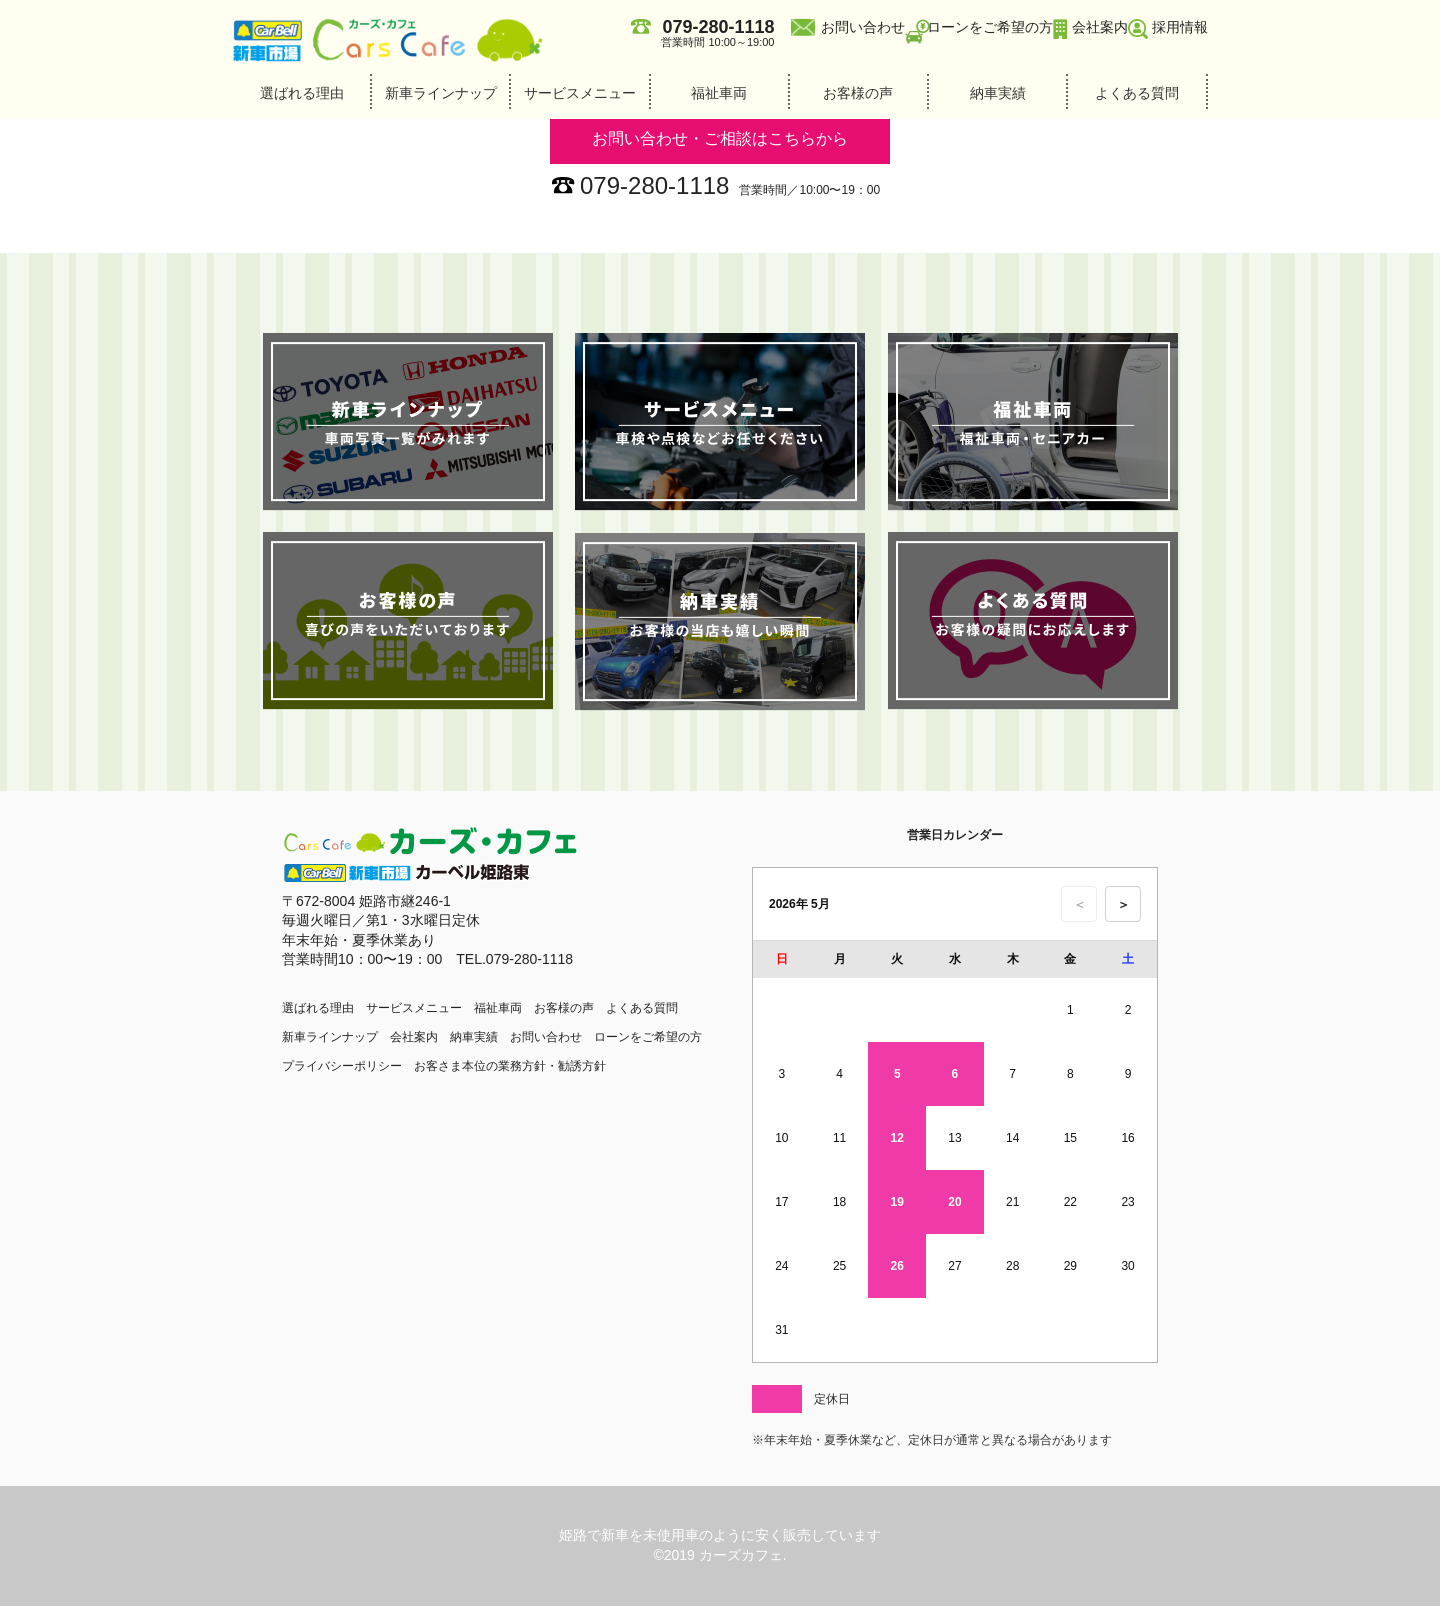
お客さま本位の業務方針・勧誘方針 (510, 1066)
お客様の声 (858, 93)
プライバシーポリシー (342, 1066)
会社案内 (1100, 27)
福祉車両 (719, 93)
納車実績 (998, 93)
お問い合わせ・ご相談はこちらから (720, 138)
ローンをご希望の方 (990, 27)
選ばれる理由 (302, 93)
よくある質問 (1137, 93)
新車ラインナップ (441, 93)
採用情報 (1180, 27)
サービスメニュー (580, 93)
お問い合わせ (863, 27)
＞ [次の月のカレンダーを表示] (1123, 904)
